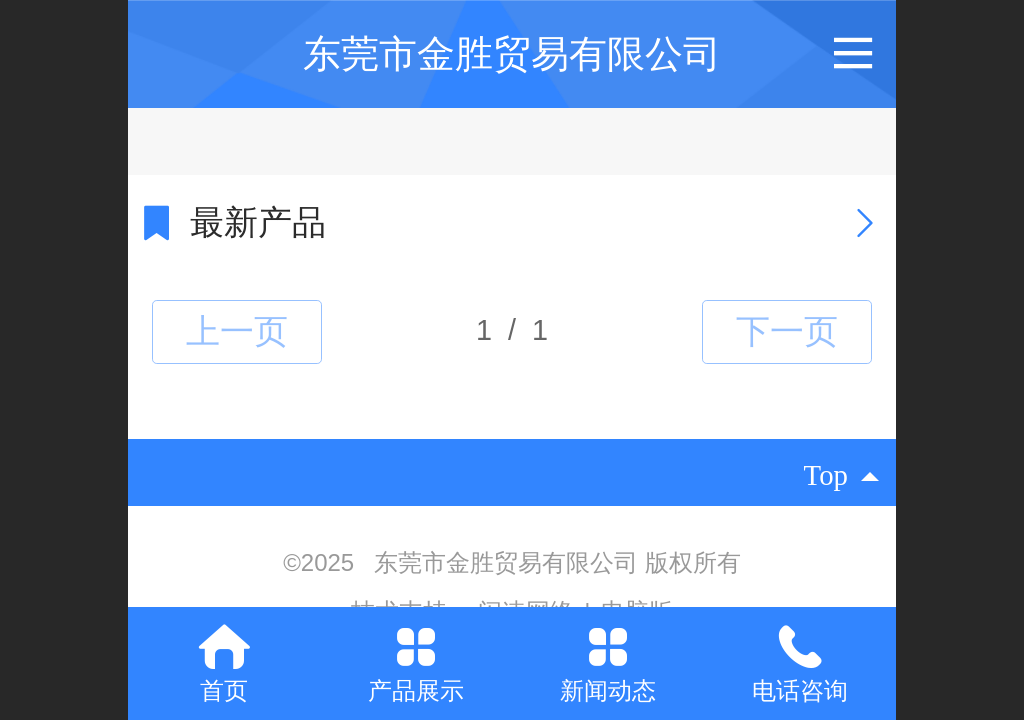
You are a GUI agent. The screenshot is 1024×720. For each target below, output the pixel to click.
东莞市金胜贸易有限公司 (512, 53)
